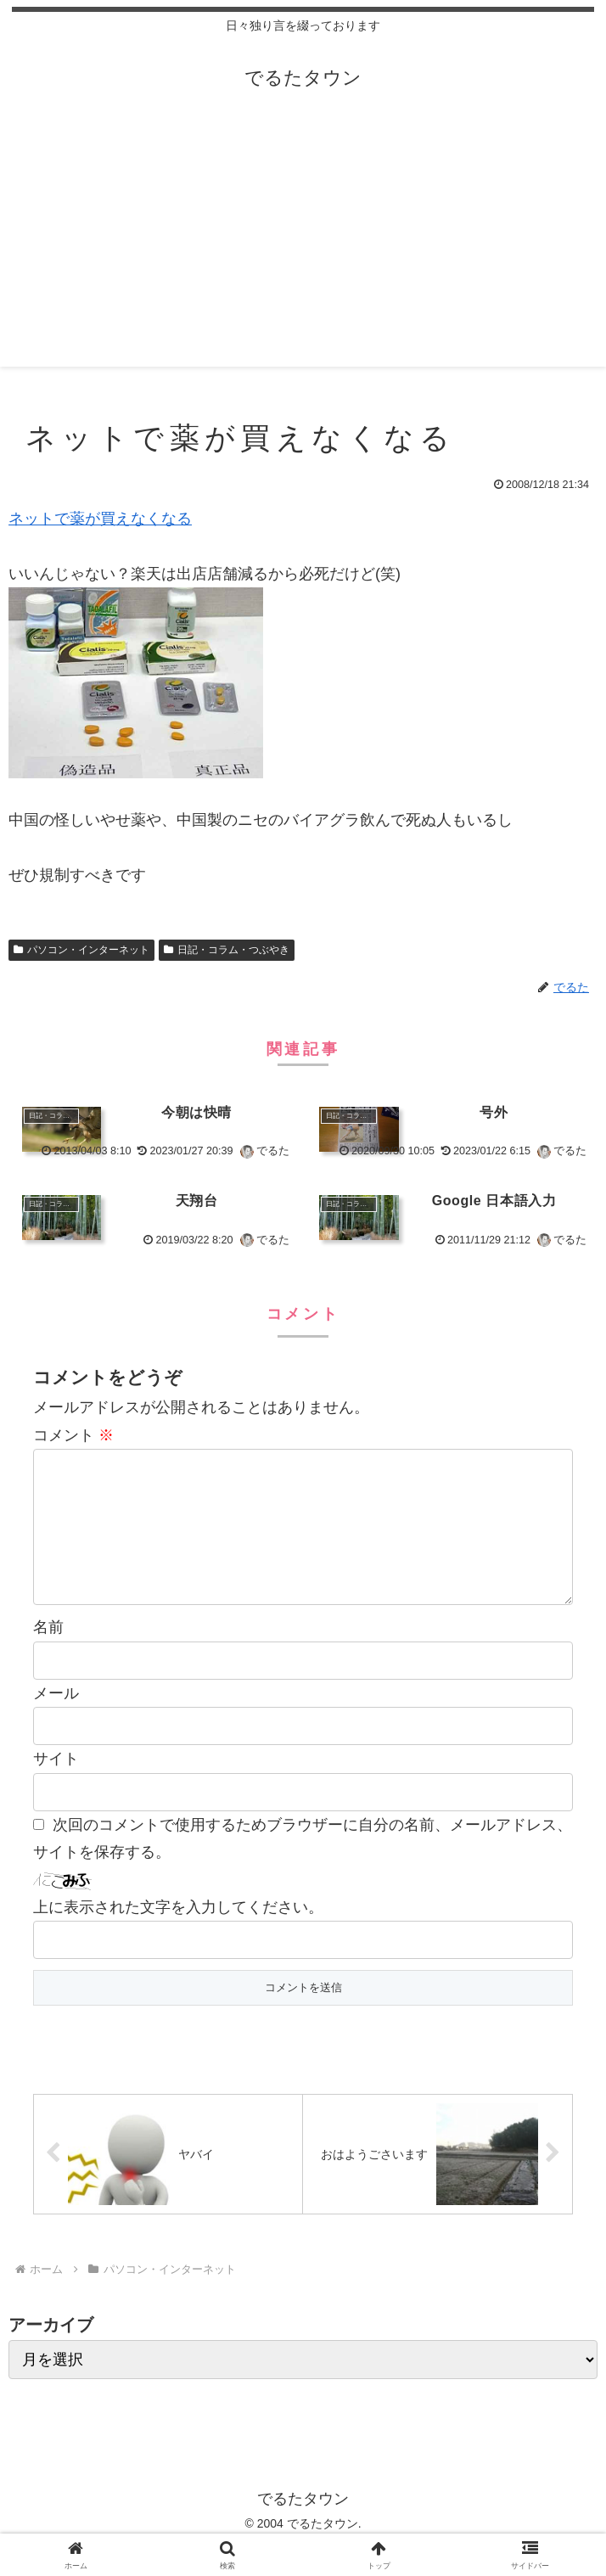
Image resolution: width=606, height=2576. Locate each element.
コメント (73, 1435)
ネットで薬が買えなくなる (100, 518)
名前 (48, 1654)
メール (56, 1720)
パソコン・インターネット (81, 950)
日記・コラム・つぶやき (226, 950)
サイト (56, 1785)
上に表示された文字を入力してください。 (178, 1934)
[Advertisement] (303, 248)
